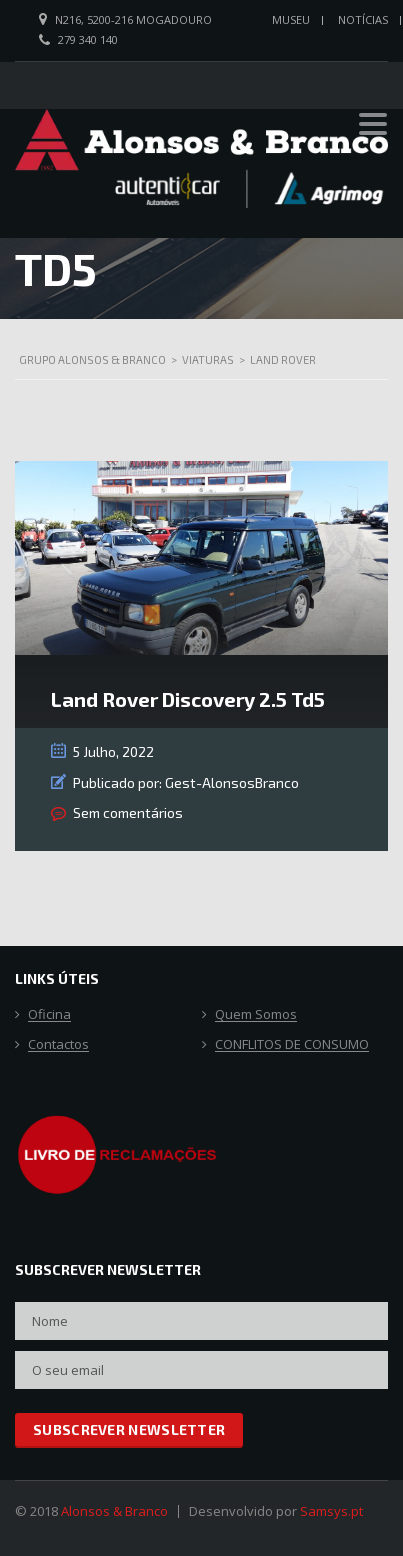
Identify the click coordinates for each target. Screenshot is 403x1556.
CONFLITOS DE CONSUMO (292, 1045)
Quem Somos (256, 1015)
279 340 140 (88, 39)
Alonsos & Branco (114, 1511)
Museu (291, 19)
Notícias (363, 19)
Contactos (58, 1045)
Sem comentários (128, 812)
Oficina (49, 1015)
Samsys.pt (331, 1511)
